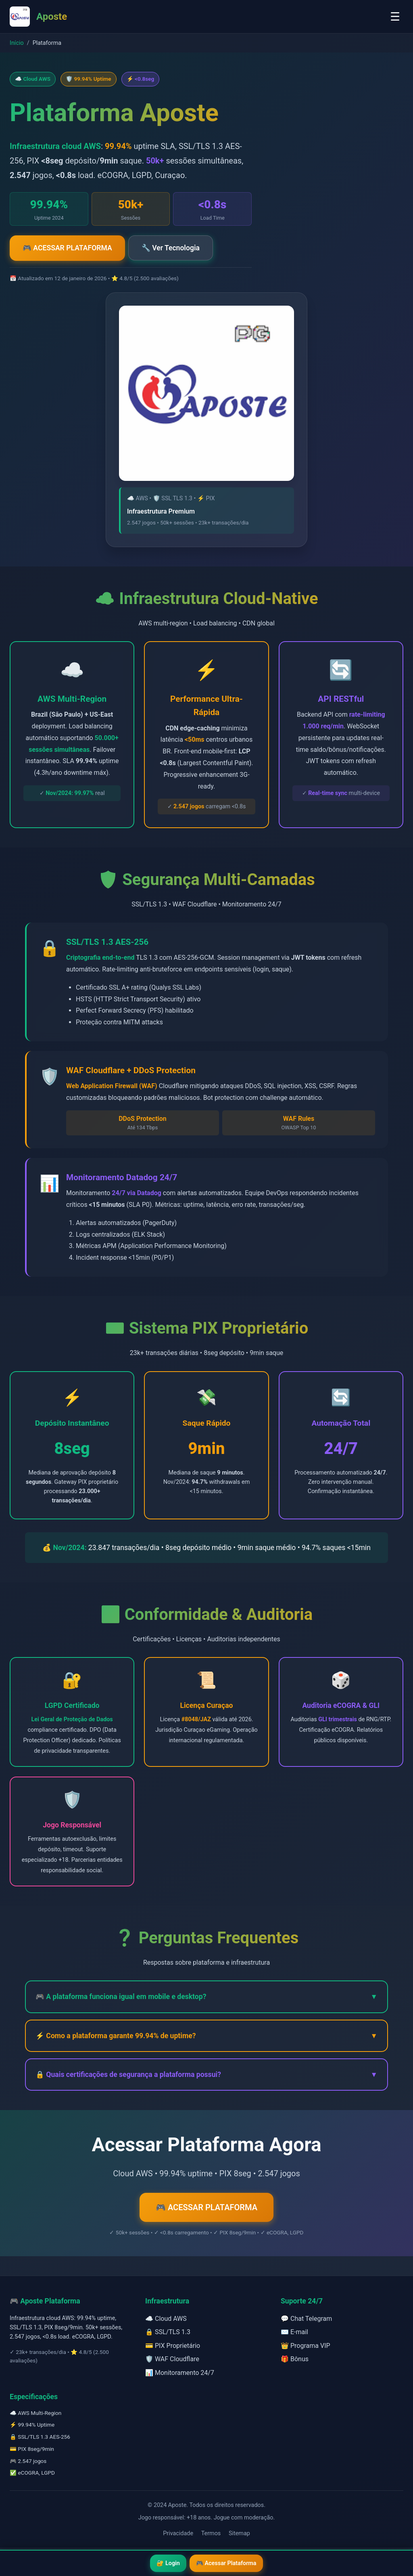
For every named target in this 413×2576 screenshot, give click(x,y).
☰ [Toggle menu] (395, 16)
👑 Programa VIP (305, 2345)
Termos (211, 2533)
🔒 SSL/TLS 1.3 (167, 2332)
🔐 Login (167, 2563)
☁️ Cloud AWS (166, 2318)
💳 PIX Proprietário (172, 2345)
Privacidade (178, 2533)
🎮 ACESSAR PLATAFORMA (67, 248)
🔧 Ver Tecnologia (171, 248)
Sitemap (239, 2533)
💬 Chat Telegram (306, 2318)
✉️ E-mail (294, 2332)
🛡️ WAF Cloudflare (172, 2359)
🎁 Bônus (295, 2359)
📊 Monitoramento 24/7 (179, 2373)
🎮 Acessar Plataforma (226, 2563)
